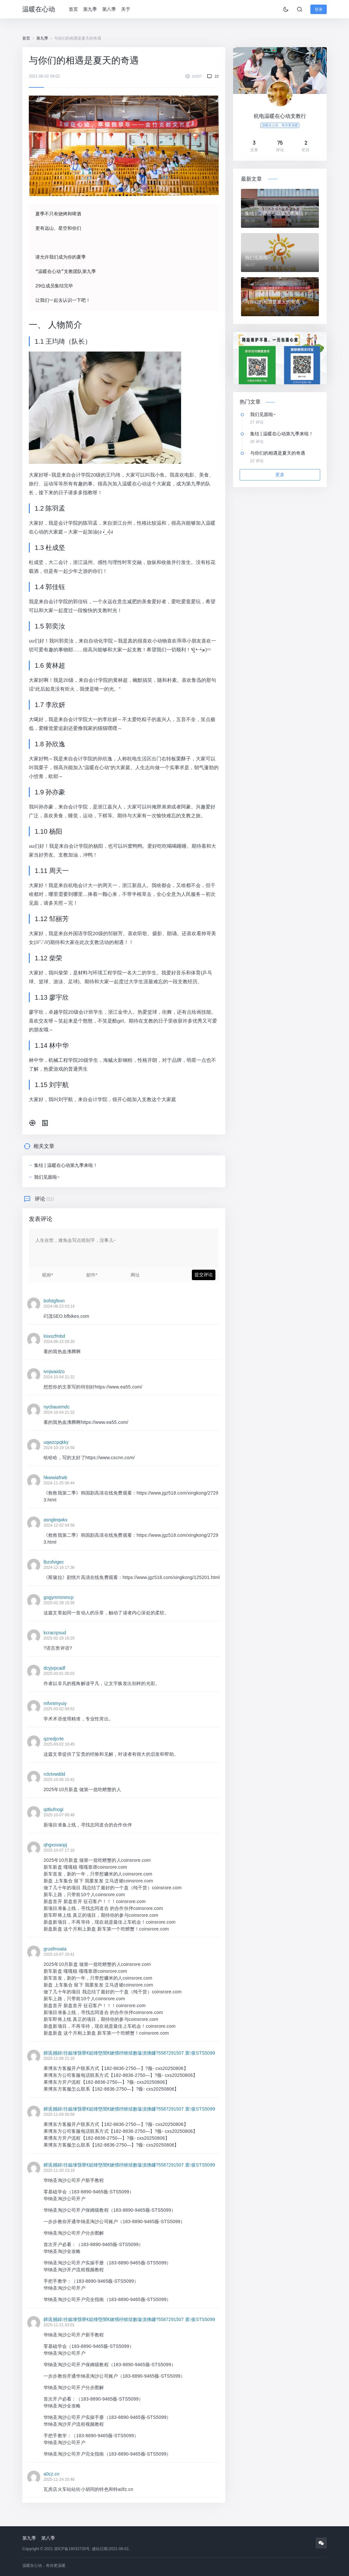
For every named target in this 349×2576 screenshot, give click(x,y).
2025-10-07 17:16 (59, 1850)
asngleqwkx (55, 1519)
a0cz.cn (51, 2473)
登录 (318, 9)
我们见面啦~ (47, 1177)
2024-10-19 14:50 (59, 1447)
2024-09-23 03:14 (59, 1306)
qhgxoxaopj (55, 1844)
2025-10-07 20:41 (59, 1954)
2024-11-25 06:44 (59, 1482)
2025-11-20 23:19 (59, 2170)
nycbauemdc (56, 1406)
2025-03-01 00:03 (59, 1673)
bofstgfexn (54, 1300)
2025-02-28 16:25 (59, 1638)
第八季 (111, 9)
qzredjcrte (54, 1738)
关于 (127, 9)
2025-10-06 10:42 (59, 1779)
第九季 (92, 9)
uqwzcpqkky (56, 1441)
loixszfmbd (54, 1335)
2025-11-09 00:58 (59, 2114)
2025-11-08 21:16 (59, 2058)
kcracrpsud (55, 1632)
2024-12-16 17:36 (59, 1567)
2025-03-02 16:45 (59, 1744)
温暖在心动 (38, 9)
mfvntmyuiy (55, 1703)
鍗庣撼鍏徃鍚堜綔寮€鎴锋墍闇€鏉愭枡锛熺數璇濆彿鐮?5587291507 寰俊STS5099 (129, 2052)
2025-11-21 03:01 (59, 2324)
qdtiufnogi (54, 1809)
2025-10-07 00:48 (59, 1814)
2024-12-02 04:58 (59, 1525)
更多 (280, 474)
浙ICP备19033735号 (72, 2548)
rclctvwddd (54, 1773)
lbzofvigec (54, 1561)
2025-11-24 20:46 (59, 2479)
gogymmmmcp (59, 1597)
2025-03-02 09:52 (59, 1708)
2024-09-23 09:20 (59, 1341)
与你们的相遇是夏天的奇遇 (272, 301)
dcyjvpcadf (54, 1667)
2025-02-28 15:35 (59, 1602)
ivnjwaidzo (54, 1371)
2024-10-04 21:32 (59, 1376)
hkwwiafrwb (55, 1477)
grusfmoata (55, 1948)
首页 (75, 9)
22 (217, 76)
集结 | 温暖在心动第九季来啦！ (65, 1165)
